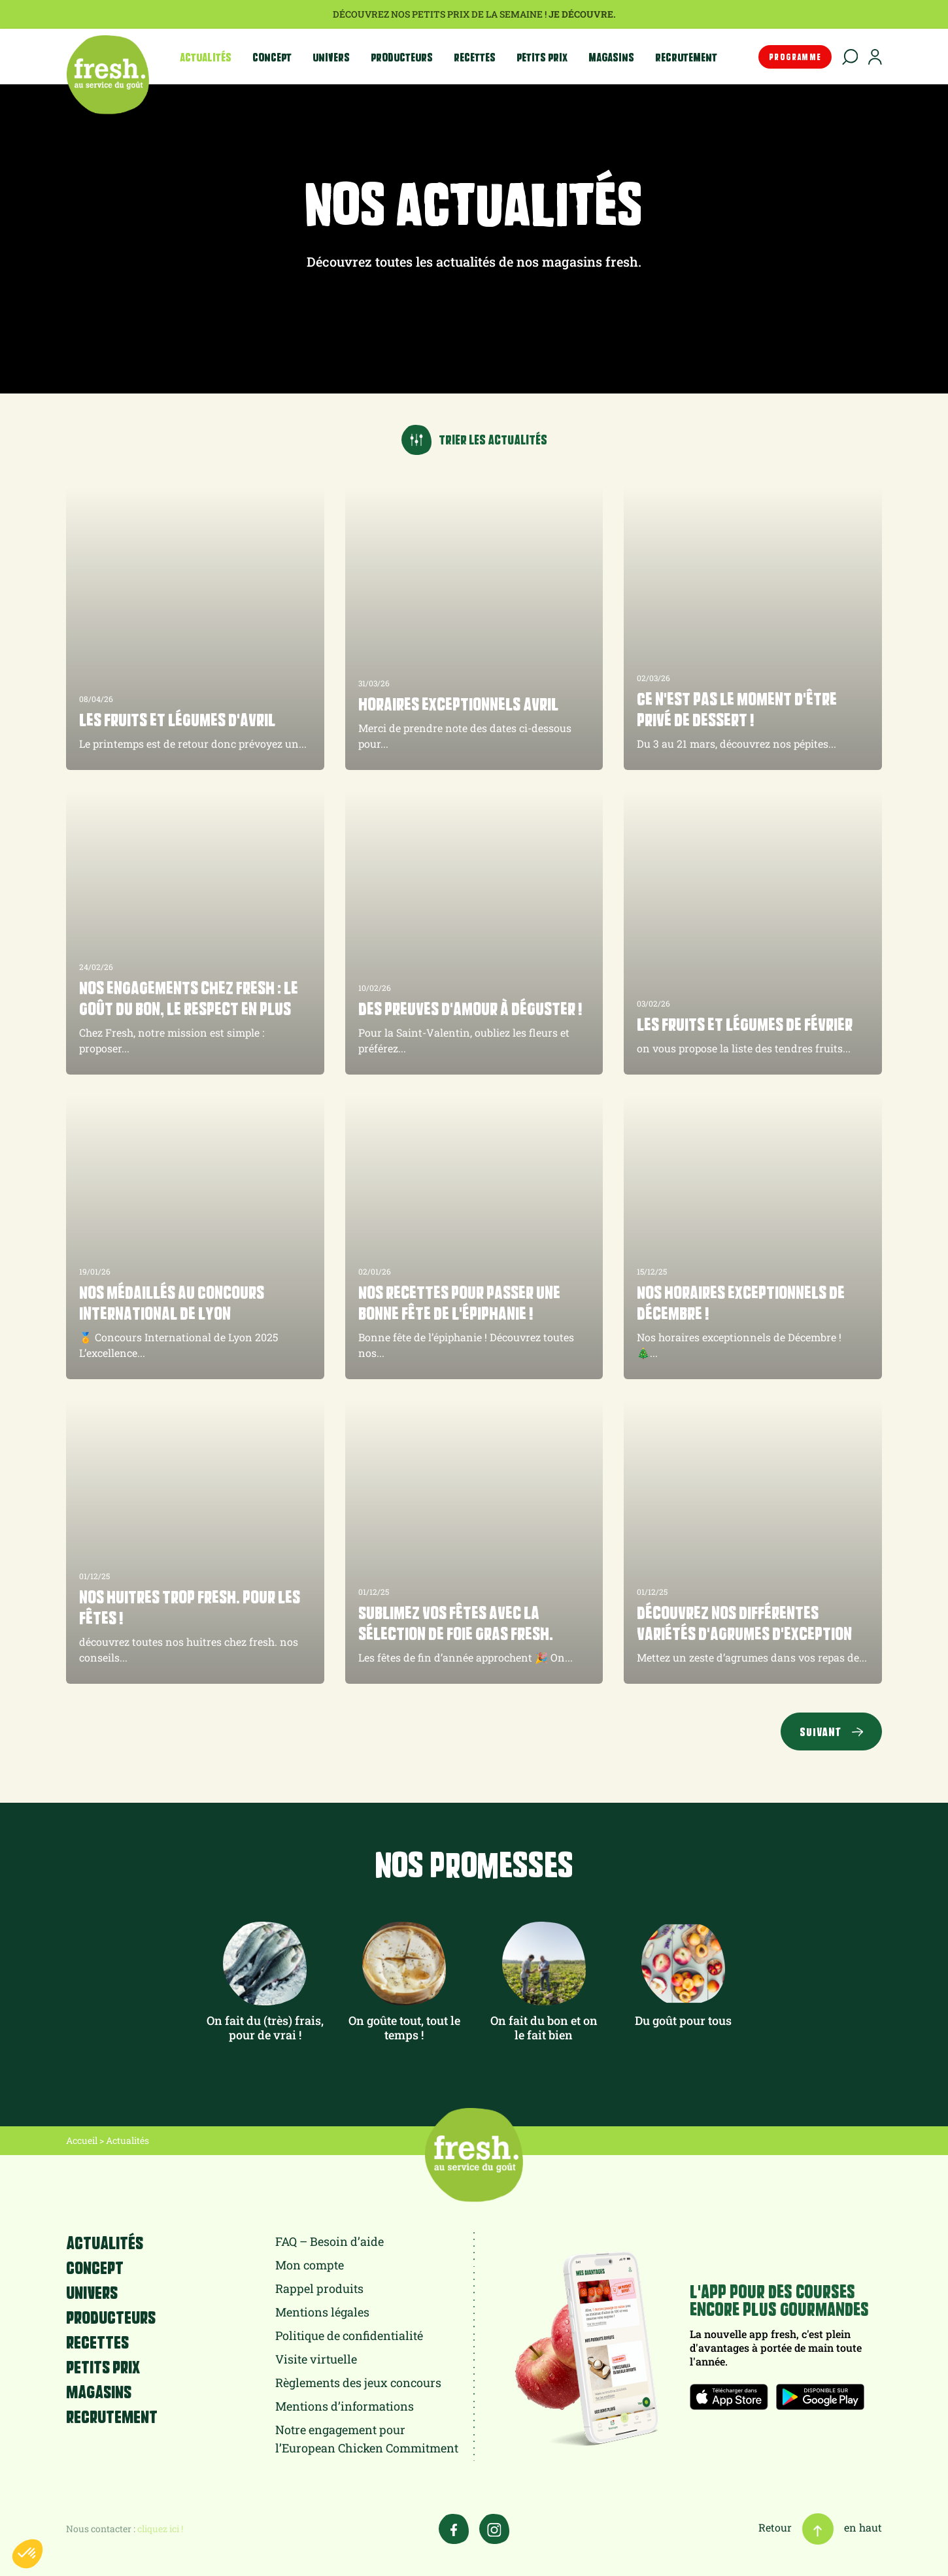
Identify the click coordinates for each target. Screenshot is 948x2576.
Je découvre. (582, 14)
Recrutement (686, 57)
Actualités (205, 57)
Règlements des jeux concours (358, 2382)
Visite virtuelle (316, 2359)
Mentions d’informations (344, 2406)
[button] (27, 2553)
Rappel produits (319, 2288)
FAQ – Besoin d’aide (329, 2241)
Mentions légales (322, 2312)
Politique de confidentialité (349, 2335)
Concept (272, 57)
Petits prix (541, 57)
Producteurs (402, 57)
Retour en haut (820, 2527)
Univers (331, 57)
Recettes (475, 57)
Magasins (611, 57)
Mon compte (309, 2265)
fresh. (107, 74)
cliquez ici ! (160, 2528)
